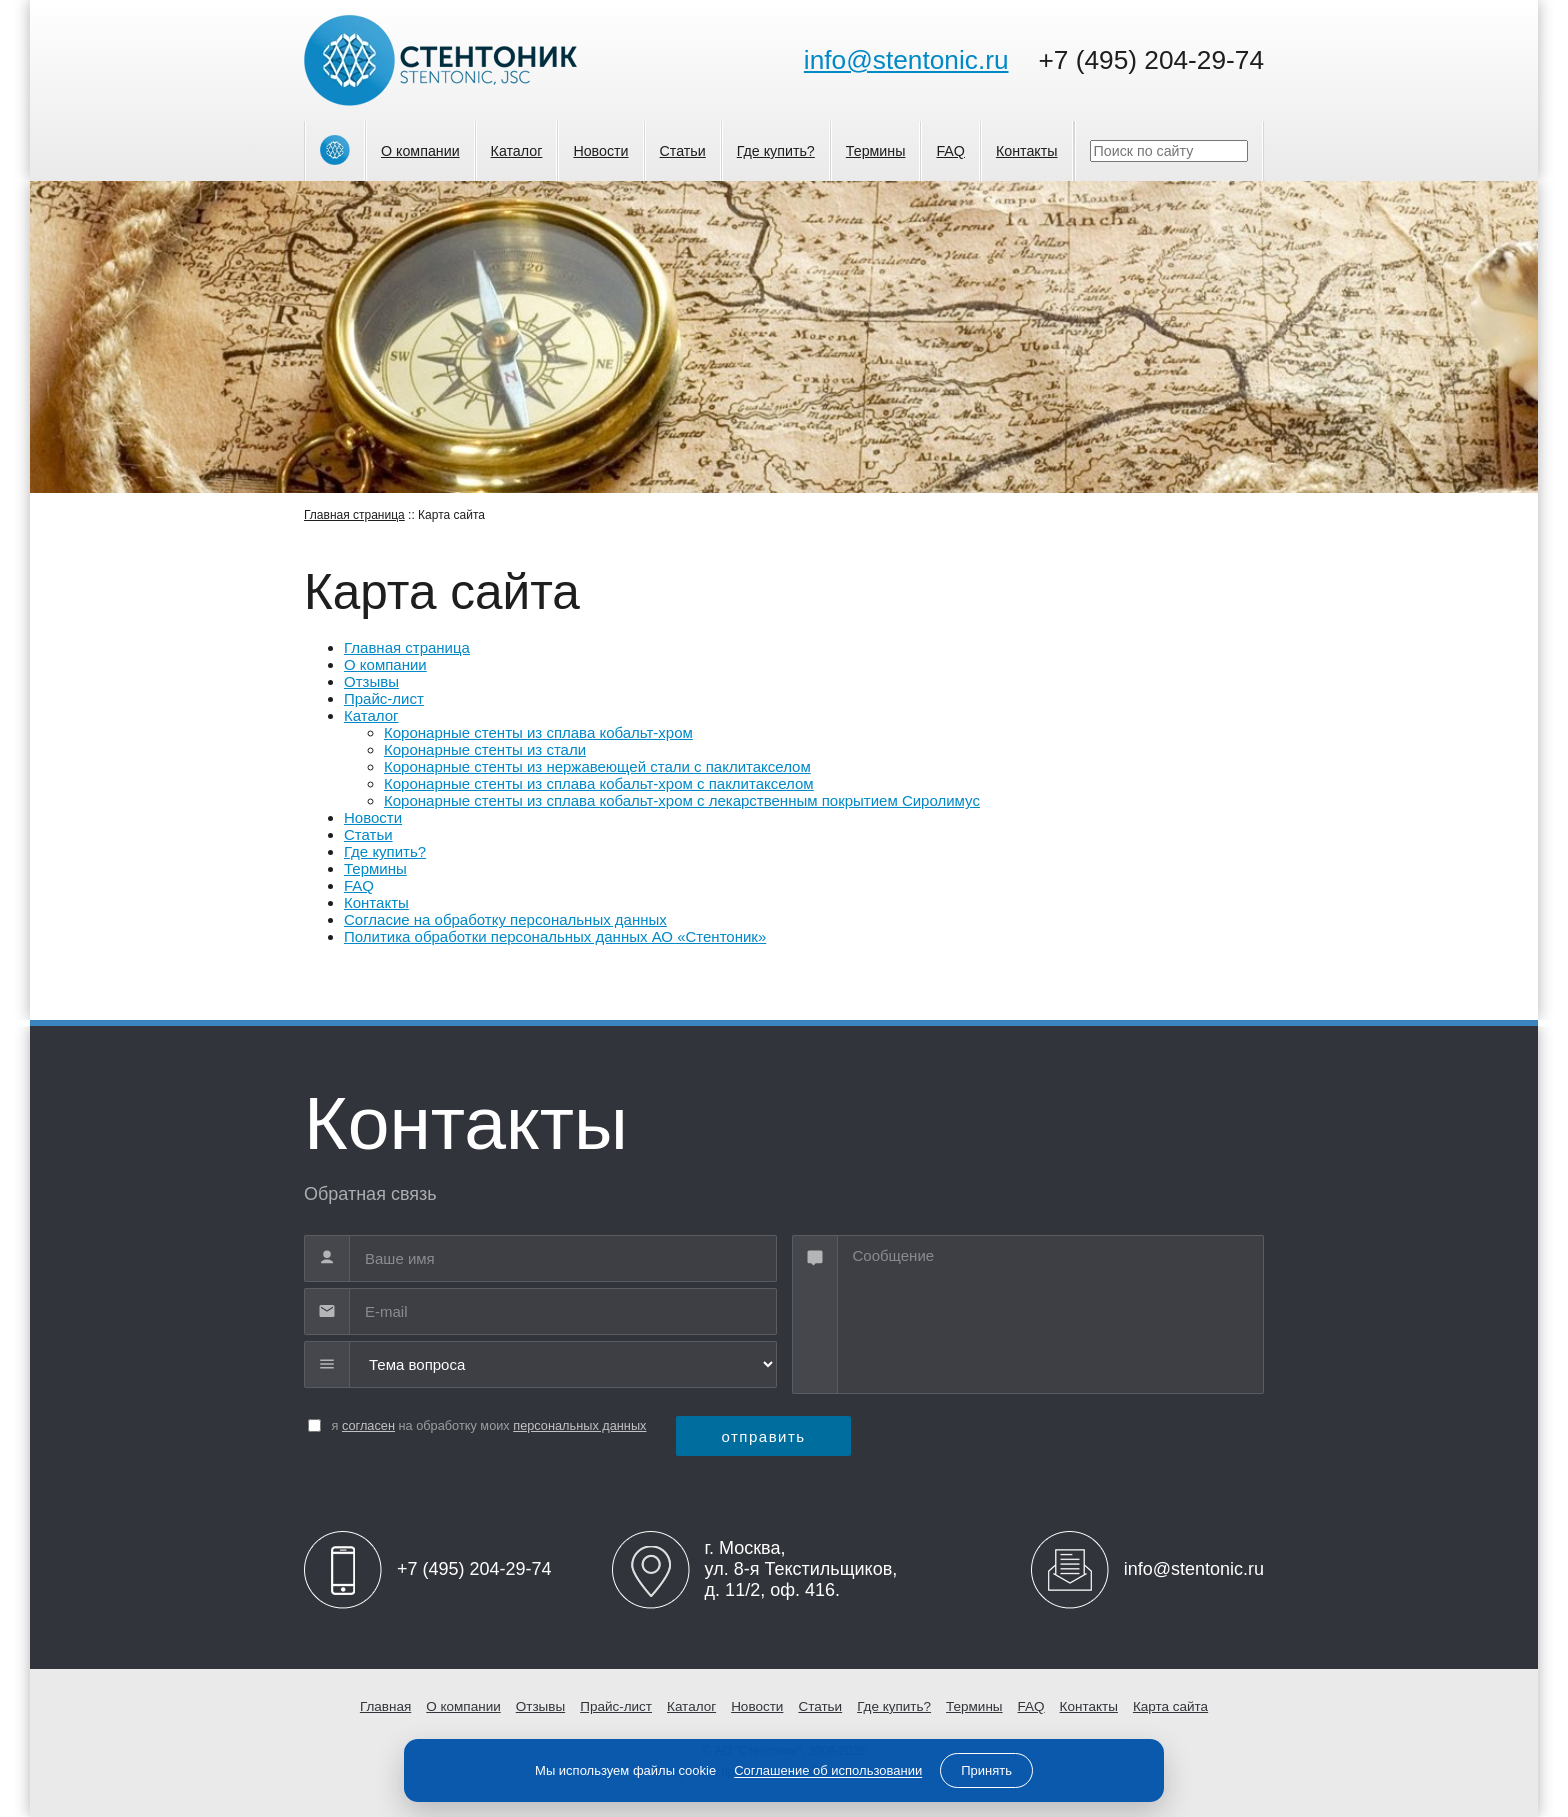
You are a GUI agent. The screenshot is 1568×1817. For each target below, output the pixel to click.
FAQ (950, 151)
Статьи (683, 151)
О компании (420, 151)
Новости (600, 151)
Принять (986, 1770)
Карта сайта (1170, 1706)
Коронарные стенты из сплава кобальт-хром (538, 732)
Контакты (1027, 151)
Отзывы (371, 681)
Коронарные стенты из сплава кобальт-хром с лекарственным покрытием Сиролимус (682, 800)
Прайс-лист (384, 698)
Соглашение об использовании (828, 1770)
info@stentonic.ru (906, 60)
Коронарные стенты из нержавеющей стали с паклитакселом (597, 766)
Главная (385, 1706)
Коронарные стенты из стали (485, 749)
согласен (368, 1425)
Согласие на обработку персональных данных (505, 919)
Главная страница (354, 515)
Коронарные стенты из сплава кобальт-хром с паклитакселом (599, 783)
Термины (876, 151)
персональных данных (579, 1425)
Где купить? (776, 151)
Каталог (517, 151)
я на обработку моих (489, 1425)
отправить (763, 1436)
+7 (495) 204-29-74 (1151, 60)
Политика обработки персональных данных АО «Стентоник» (555, 936)
